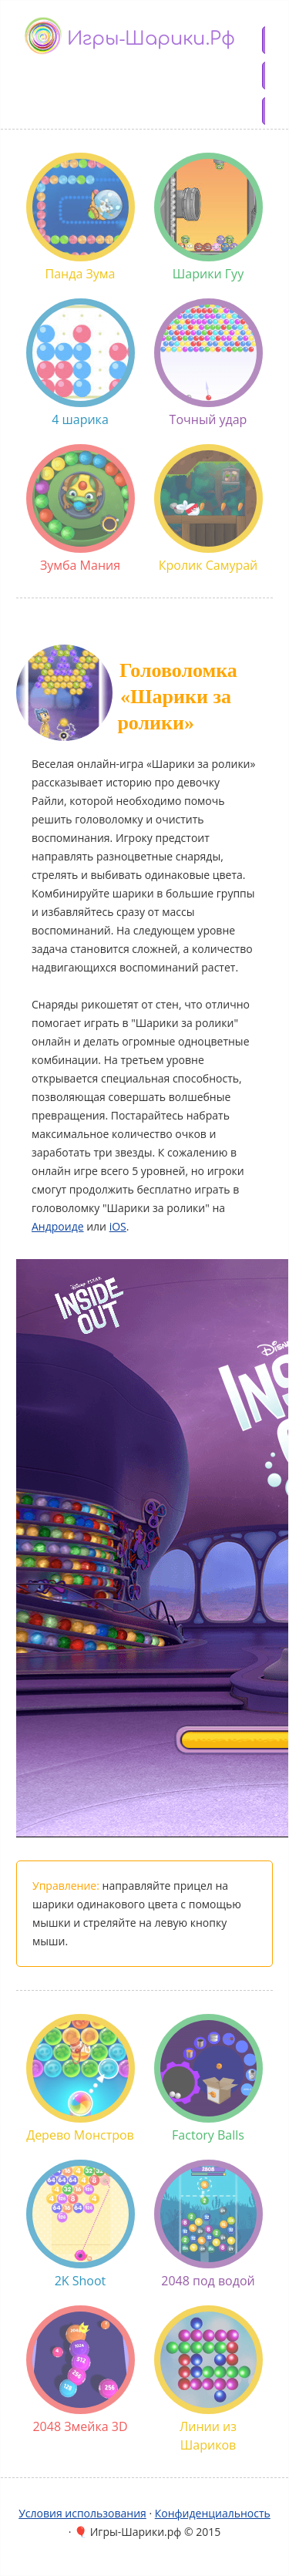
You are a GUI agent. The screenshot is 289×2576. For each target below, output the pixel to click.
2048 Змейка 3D (80, 2370)
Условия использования (82, 2513)
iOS (117, 1226)
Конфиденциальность (213, 2513)
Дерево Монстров (80, 2078)
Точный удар (208, 363)
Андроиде (58, 1226)
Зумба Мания (80, 509)
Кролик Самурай (208, 509)
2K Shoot (80, 2224)
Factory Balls (208, 2078)
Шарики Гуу (208, 217)
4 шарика (80, 363)
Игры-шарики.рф (151, 39)
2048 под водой (208, 2224)
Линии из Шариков (208, 2379)
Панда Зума (80, 217)
